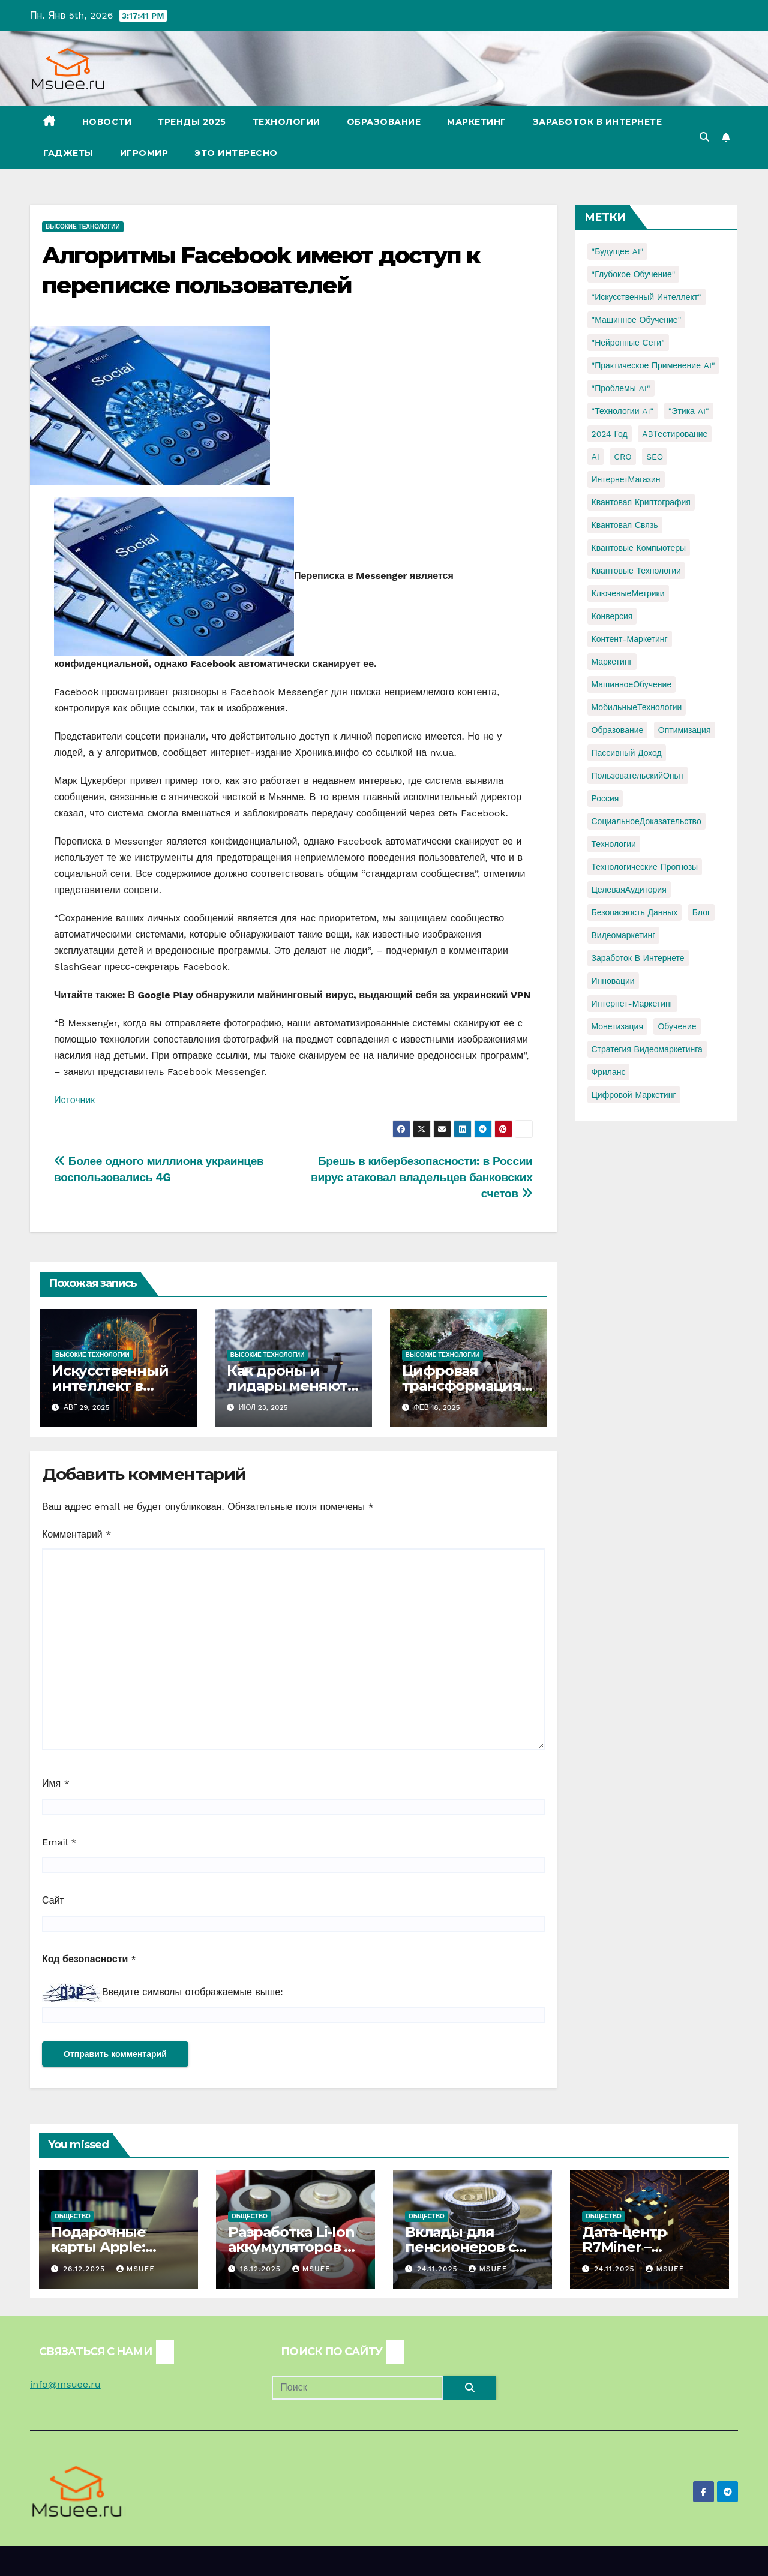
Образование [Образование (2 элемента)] (618, 730)
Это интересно (236, 153)
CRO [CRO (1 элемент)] (622, 456)
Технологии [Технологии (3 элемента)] (614, 844)
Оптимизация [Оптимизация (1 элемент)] (684, 730)
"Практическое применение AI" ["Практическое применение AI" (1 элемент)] (653, 365)
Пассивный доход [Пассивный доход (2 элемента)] (627, 753)
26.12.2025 (85, 2269)
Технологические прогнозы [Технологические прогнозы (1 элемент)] (645, 867)
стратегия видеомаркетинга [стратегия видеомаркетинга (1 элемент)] (647, 1049)
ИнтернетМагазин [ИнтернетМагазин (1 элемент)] (626, 479)
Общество (73, 2216)
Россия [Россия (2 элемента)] (605, 798)
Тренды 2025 (192, 121)
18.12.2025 (262, 2269)
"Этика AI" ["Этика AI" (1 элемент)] (688, 411)
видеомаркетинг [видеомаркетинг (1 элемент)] (624, 935)
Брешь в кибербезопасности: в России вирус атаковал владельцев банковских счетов (422, 1177)
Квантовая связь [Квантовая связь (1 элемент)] (625, 525)
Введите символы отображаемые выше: (192, 1992)
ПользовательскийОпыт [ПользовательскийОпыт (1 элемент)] (638, 775)
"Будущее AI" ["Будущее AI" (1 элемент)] (618, 251)
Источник (74, 1100)
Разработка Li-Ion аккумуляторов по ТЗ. (295, 2247)
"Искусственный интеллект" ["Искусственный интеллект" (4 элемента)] (646, 297)
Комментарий (76, 1534)
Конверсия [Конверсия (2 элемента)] (612, 616)
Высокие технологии (83, 226)
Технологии (286, 121)
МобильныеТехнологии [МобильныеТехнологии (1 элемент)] (637, 707)
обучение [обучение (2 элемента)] (677, 1026)
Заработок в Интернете (597, 121)
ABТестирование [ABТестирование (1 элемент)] (674, 434)
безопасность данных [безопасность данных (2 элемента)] (635, 912)
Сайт (53, 1900)
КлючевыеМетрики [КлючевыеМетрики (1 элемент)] (628, 593)
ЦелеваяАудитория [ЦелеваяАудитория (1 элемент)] (629, 889)
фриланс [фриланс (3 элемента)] (609, 1072)
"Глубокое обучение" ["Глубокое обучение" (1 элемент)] (634, 274)
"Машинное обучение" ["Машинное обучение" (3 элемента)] (637, 320)
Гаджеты (68, 153)
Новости (107, 121)
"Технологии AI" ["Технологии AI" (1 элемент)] (623, 411)
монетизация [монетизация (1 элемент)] (618, 1026)
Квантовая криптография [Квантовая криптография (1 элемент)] (641, 502)
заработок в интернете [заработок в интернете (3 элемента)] (638, 958)
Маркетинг (476, 121)
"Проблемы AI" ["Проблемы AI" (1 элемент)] (621, 388)
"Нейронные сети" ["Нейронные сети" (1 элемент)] (628, 342)
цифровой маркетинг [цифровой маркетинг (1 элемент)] (634, 1095)
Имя (56, 1783)
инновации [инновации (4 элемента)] (613, 981)
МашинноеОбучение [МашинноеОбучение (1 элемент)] (632, 684)
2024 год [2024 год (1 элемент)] (610, 434)
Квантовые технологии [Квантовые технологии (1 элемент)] (636, 570)
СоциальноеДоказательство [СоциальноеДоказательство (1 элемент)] (646, 821)
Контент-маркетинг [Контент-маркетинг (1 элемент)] (630, 639)
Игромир (144, 153)
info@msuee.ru (65, 2384)
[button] (704, 137)
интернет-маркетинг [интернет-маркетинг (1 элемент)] (632, 1003)
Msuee (135, 2269)
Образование (384, 121)
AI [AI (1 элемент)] (595, 456)
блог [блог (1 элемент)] (701, 912)
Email (59, 1842)
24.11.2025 (438, 2269)
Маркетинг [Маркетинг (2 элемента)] (612, 661)
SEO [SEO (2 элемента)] (654, 456)
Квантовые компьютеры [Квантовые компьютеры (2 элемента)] (639, 548)
